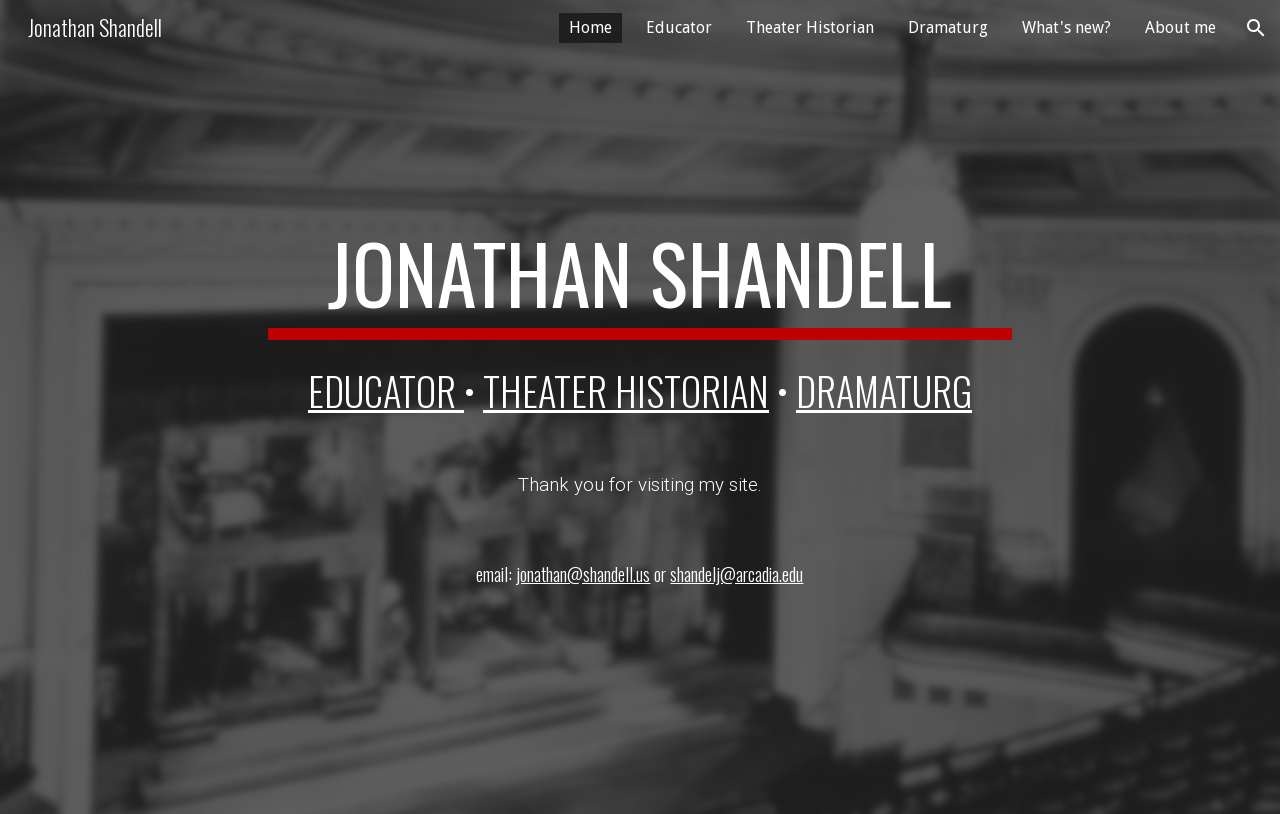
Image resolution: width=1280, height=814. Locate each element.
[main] (640, 282)
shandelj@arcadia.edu (736, 573)
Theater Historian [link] (810, 27)
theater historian (626, 390)
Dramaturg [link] (948, 27)
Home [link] (590, 27)
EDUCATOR (386, 390)
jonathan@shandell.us (583, 573)
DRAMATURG (884, 390)
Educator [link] (679, 27)
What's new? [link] (1066, 27)
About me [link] (1180, 27)
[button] (1256, 28)
